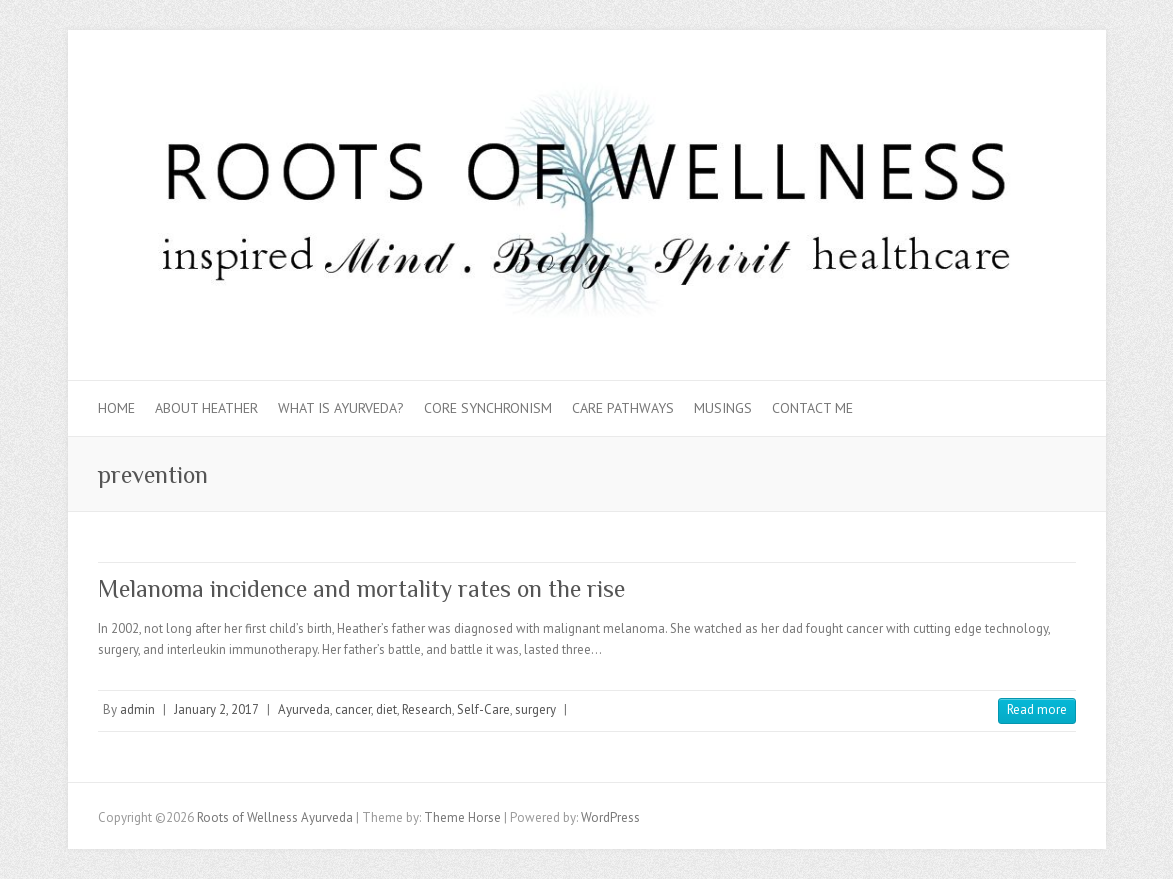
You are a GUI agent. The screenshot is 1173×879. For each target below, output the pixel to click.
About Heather (206, 408)
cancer (353, 709)
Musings (723, 408)
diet (386, 709)
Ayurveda (304, 709)
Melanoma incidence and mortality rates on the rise (361, 588)
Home (116, 408)
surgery (535, 709)
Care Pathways (623, 408)
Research (427, 709)
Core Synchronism (488, 408)
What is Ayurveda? (341, 408)
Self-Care (483, 709)
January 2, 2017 (216, 709)
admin (137, 709)
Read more (1037, 709)
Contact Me (812, 408)
